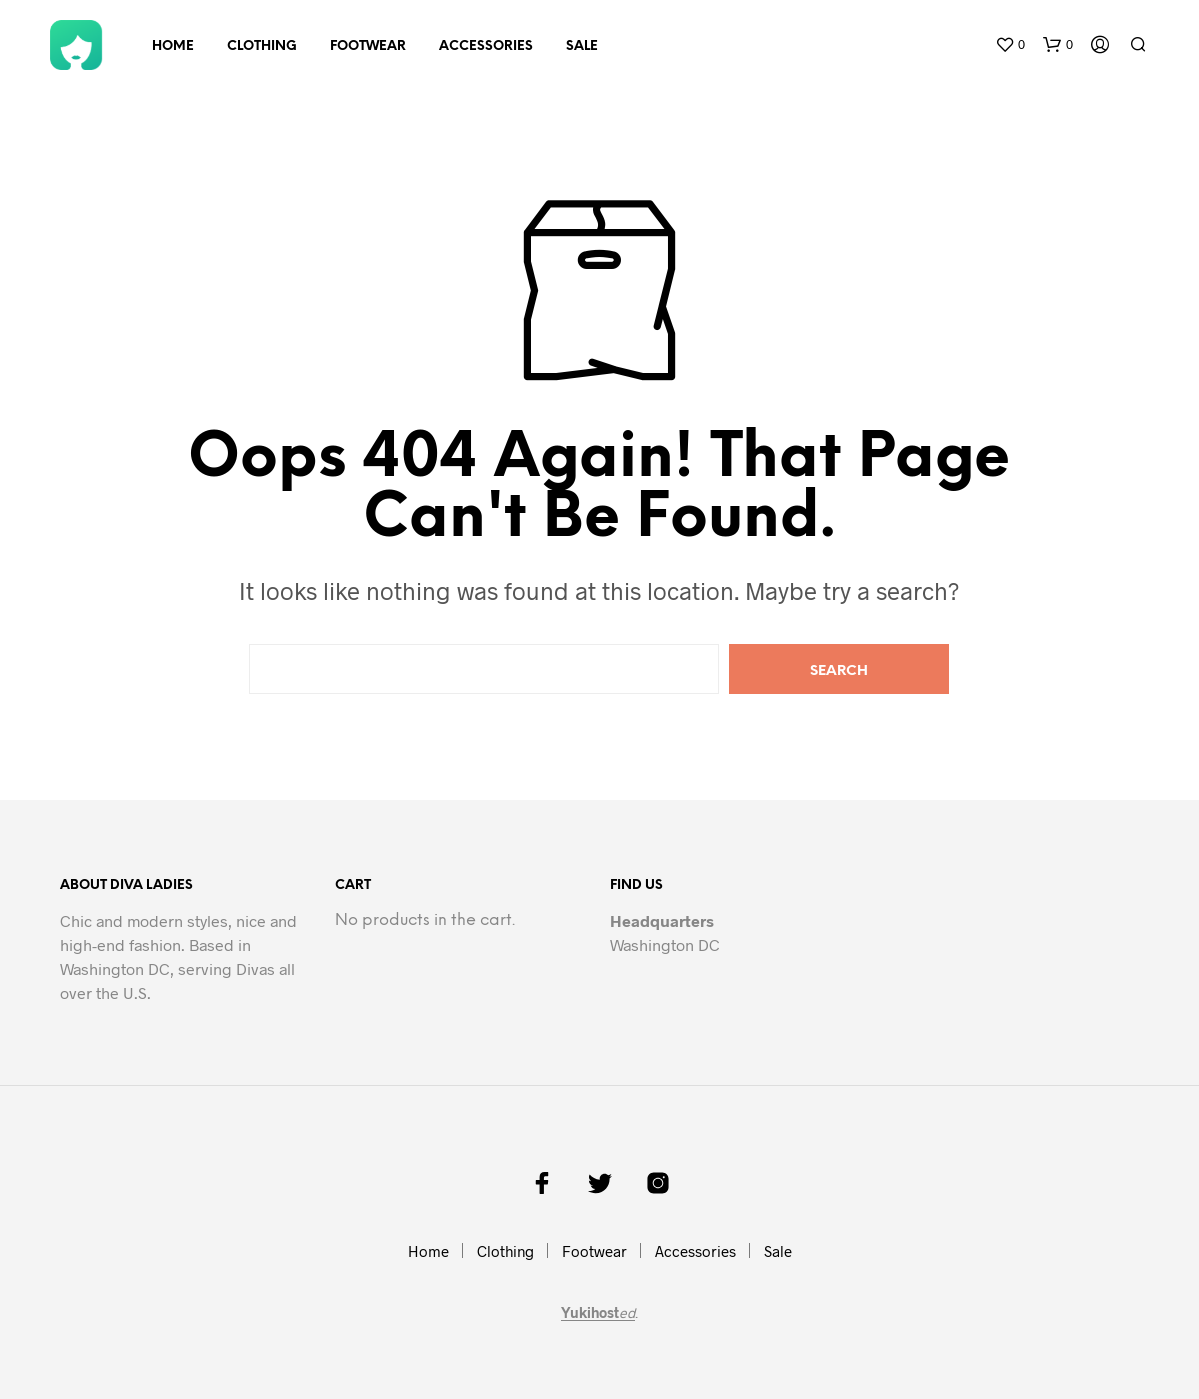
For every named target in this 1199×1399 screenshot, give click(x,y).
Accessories (486, 46)
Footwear (368, 46)
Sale (582, 46)
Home (173, 46)
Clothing (262, 46)
